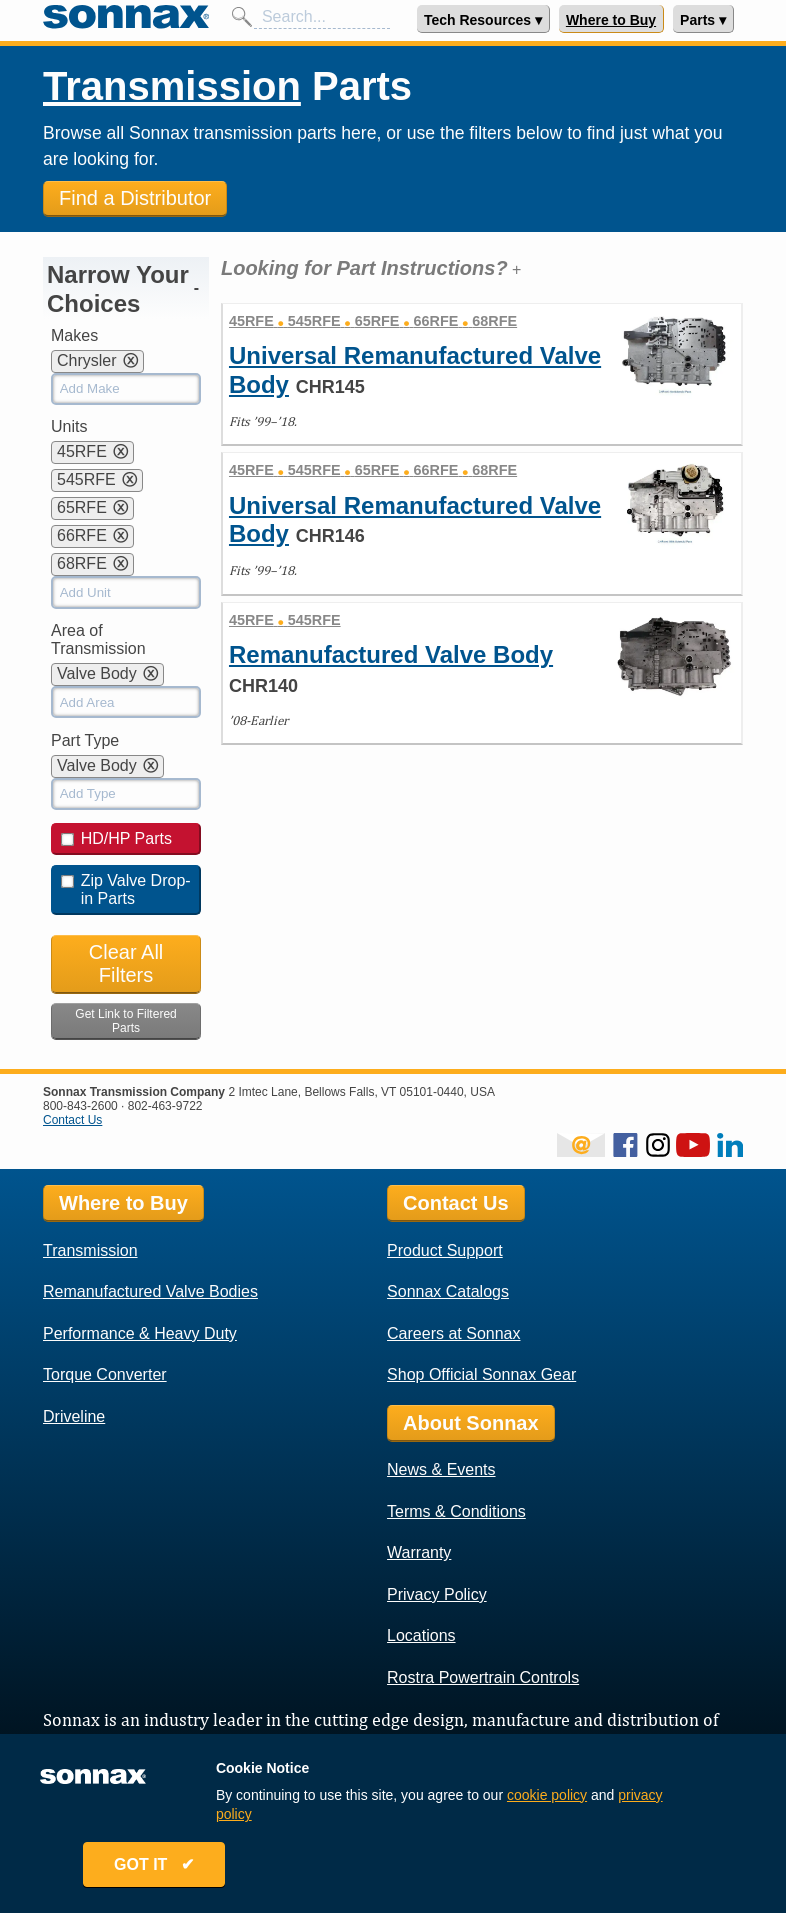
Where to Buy (611, 20)
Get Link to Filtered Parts (125, 1021)
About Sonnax (471, 1423)
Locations (421, 1635)
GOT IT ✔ (156, 1865)
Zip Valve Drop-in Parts (126, 889)
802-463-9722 (165, 1106)
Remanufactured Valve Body (391, 654)
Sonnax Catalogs (448, 1291)
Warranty (419, 1552)
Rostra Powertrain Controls (483, 1677)
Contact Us (72, 1120)
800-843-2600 (80, 1106)
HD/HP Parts (116, 838)
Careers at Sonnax (453, 1333)
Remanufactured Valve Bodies (150, 1291)
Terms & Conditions (456, 1511)
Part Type (85, 740)
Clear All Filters (126, 963)
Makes (74, 335)
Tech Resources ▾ (483, 20)
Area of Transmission (98, 639)
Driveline (74, 1416)
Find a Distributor (135, 198)
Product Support (445, 1250)
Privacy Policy (437, 1594)
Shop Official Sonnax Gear (481, 1374)
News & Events (441, 1469)
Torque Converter (105, 1374)
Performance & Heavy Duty (140, 1333)
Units (69, 426)
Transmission (172, 86)
